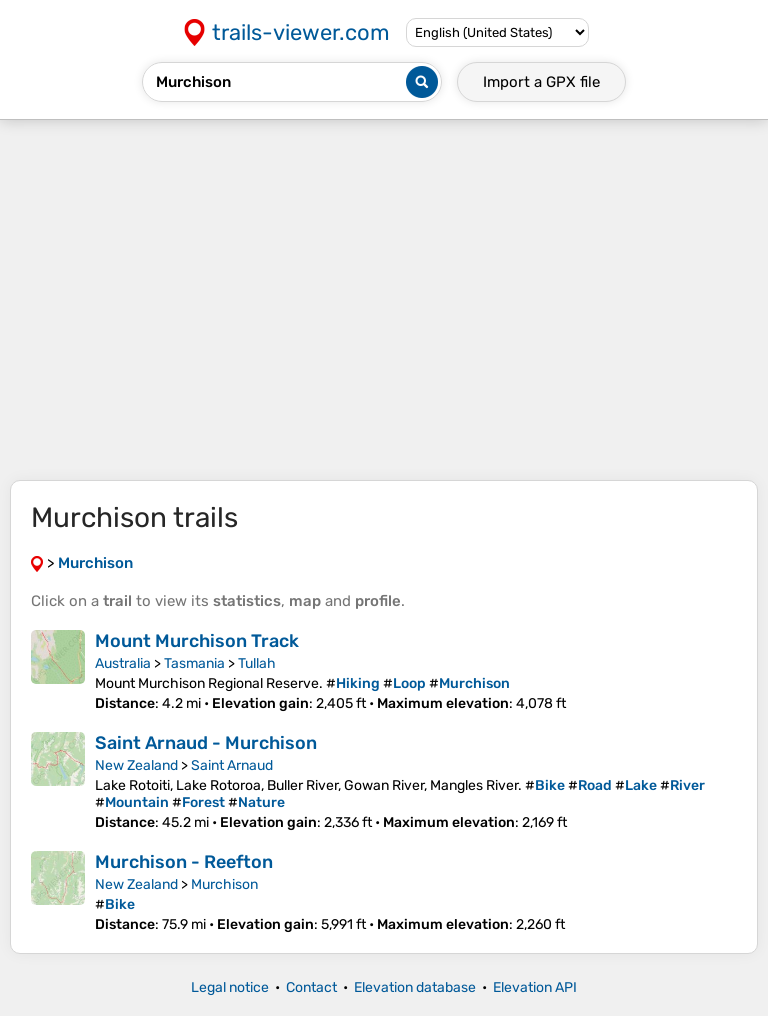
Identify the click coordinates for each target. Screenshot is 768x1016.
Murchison (224, 884)
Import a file (541, 82)
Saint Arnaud (232, 765)
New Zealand (136, 765)
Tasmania (194, 663)
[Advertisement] (384, 300)
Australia (123, 663)
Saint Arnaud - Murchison (206, 743)
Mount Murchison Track (197, 641)
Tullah (257, 663)
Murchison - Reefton (184, 862)
